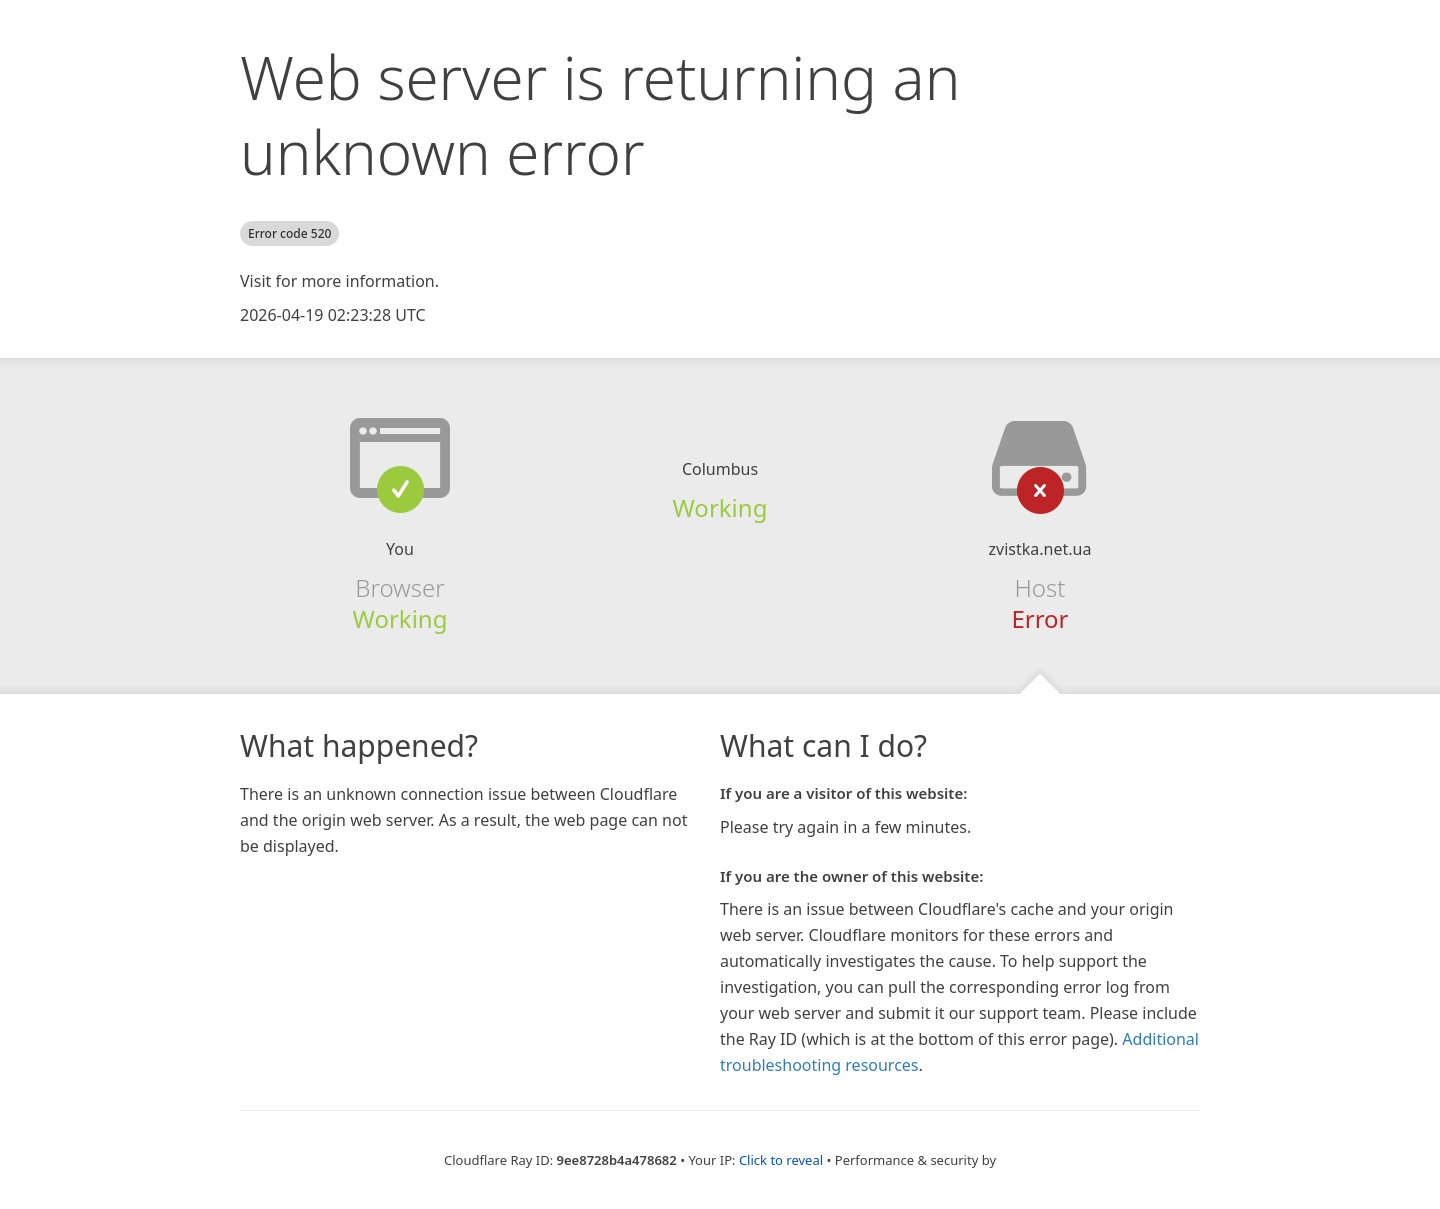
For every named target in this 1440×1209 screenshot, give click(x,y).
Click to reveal (781, 1160)
